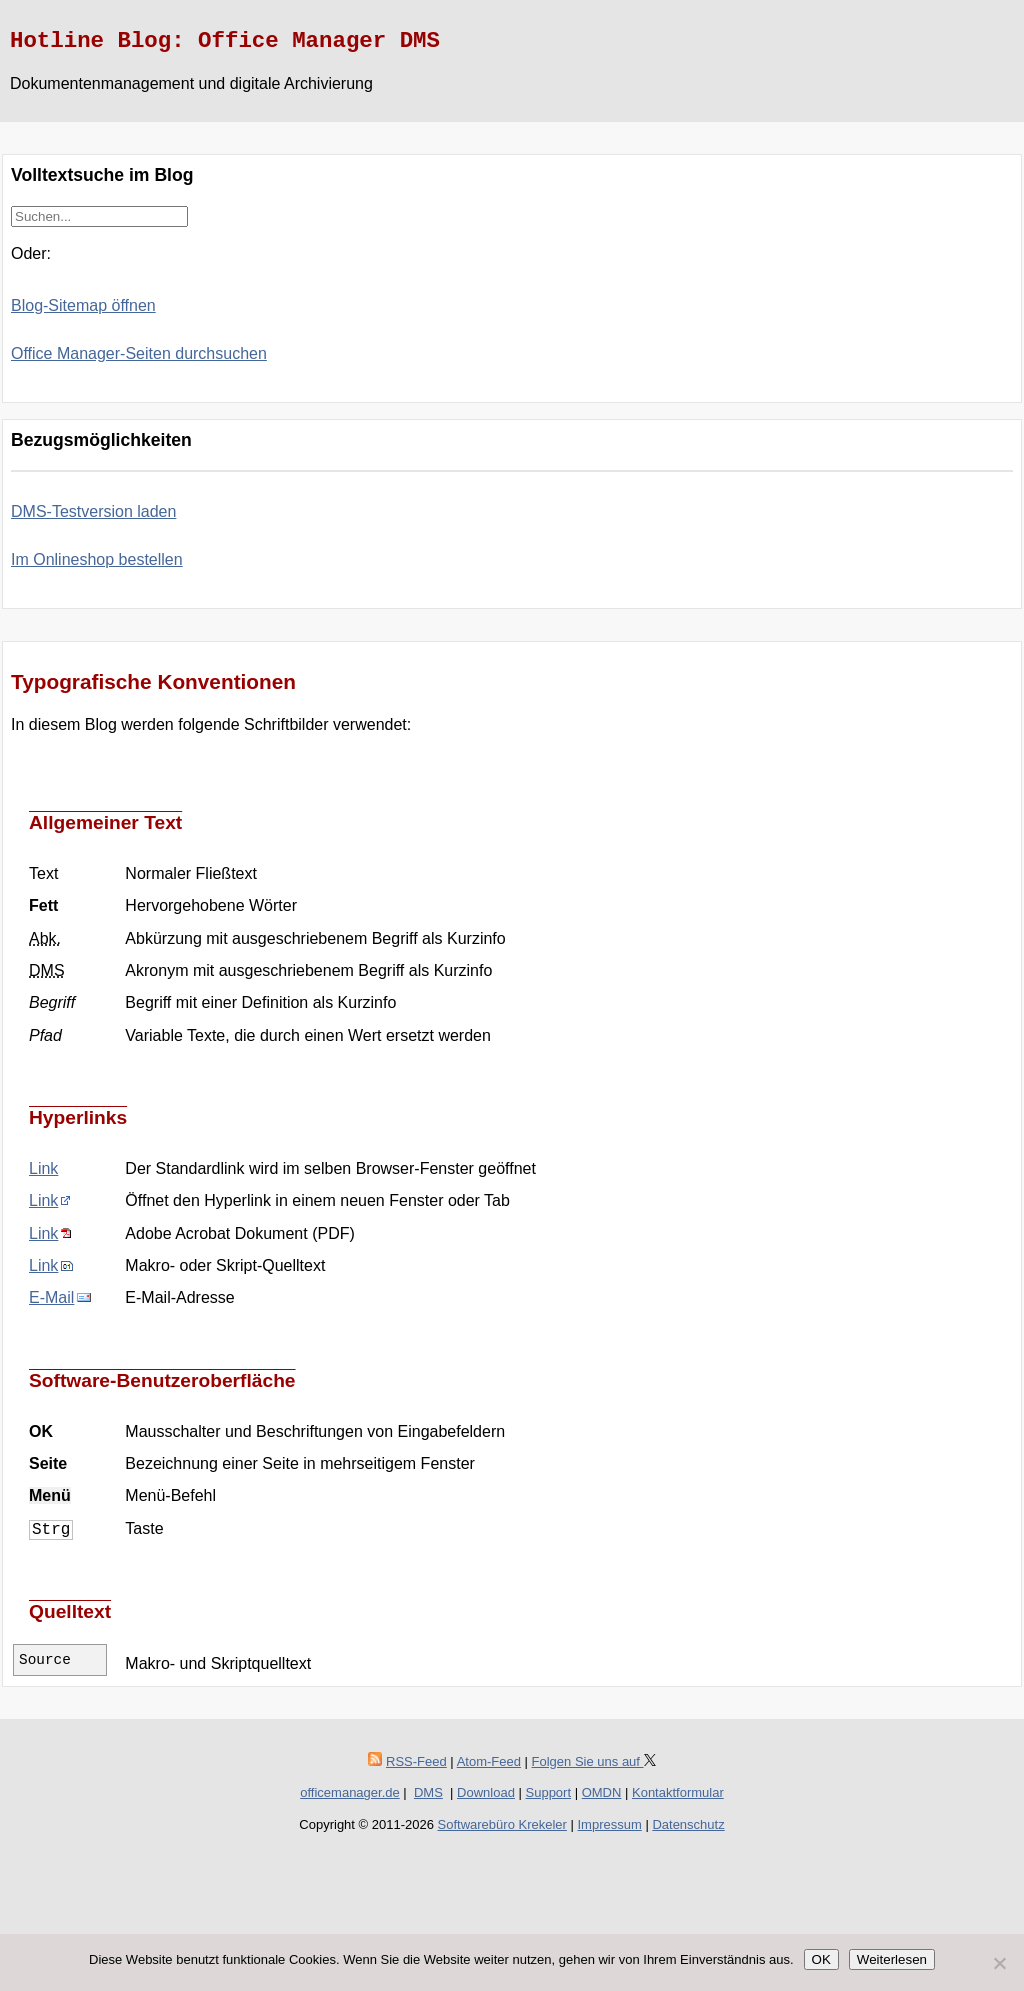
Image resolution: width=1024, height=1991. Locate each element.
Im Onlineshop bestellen (97, 559)
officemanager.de (350, 1792)
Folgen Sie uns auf (594, 1761)
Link (43, 1168)
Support (549, 1792)
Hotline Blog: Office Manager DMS (225, 41)
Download (486, 1792)
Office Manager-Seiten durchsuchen (139, 353)
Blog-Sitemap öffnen (83, 305)
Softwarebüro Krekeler (502, 1824)
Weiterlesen (892, 1959)
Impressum (610, 1824)
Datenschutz (688, 1824)
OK (821, 1959)
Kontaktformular (678, 1792)
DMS (428, 1792)
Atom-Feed (489, 1761)
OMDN (602, 1792)
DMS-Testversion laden (93, 511)
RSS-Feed (416, 1761)
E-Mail (51, 1297)
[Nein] (999, 1963)
